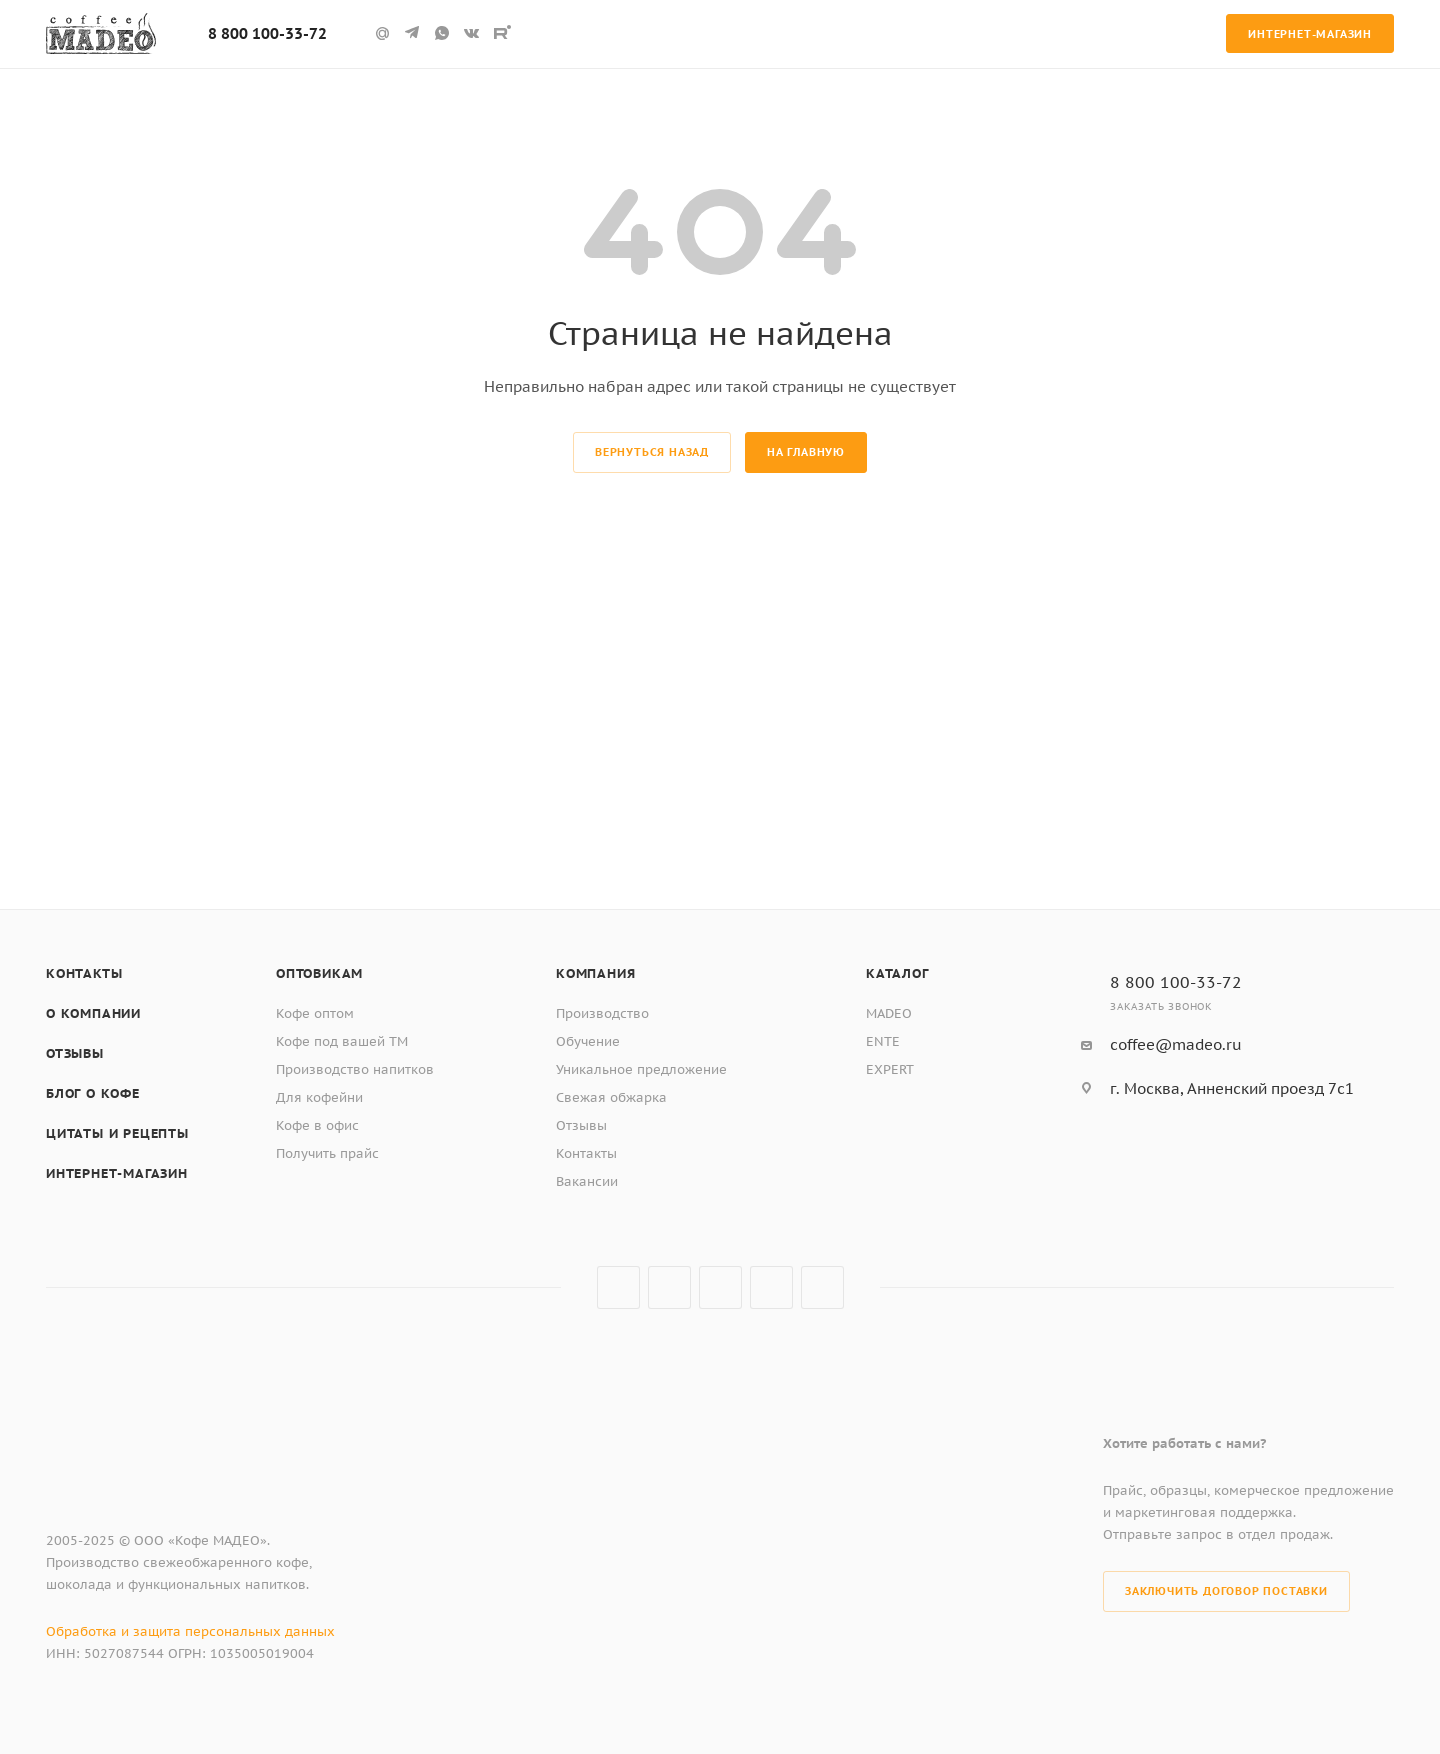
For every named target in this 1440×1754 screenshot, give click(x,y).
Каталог (897, 973)
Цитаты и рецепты (117, 1133)
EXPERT (890, 1069)
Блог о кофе (93, 1093)
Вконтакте (618, 1287)
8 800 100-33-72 (267, 33)
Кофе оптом (315, 1013)
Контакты (84, 973)
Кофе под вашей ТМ (342, 1041)
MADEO (889, 1013)
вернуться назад (652, 452)
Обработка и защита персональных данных (190, 1631)
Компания (595, 973)
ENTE (883, 1041)
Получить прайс (327, 1153)
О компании (93, 1013)
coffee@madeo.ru (1176, 1044)
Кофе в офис (317, 1125)
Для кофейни (319, 1097)
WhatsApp (442, 33)
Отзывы (75, 1053)
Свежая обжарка (611, 1097)
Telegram (669, 1287)
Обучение (588, 1041)
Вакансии (587, 1181)
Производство (602, 1013)
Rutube (502, 33)
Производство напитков (355, 1069)
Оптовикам (319, 973)
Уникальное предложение (641, 1069)
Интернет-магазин (117, 1173)
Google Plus (771, 1287)
